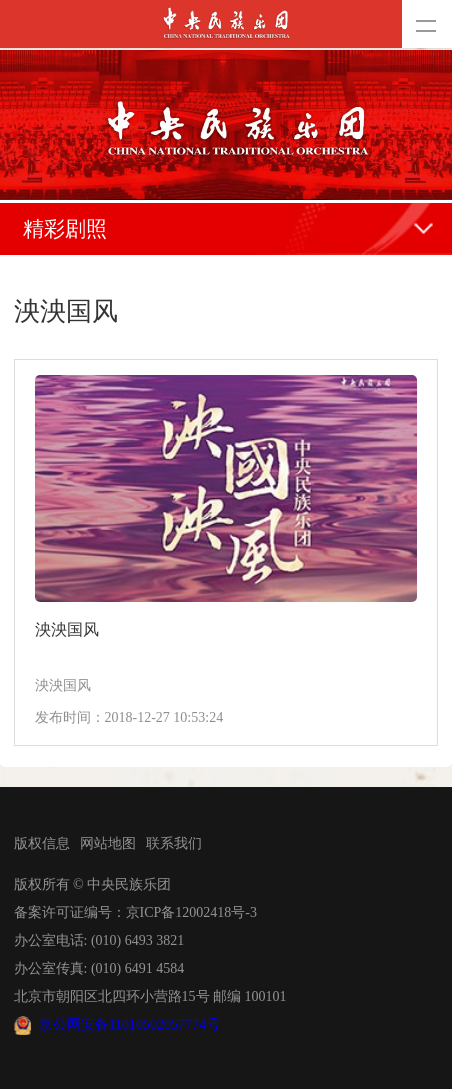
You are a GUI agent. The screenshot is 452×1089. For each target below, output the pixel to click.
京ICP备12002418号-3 (191, 912)
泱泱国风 (67, 629)
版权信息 (42, 843)
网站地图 (108, 843)
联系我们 (174, 843)
